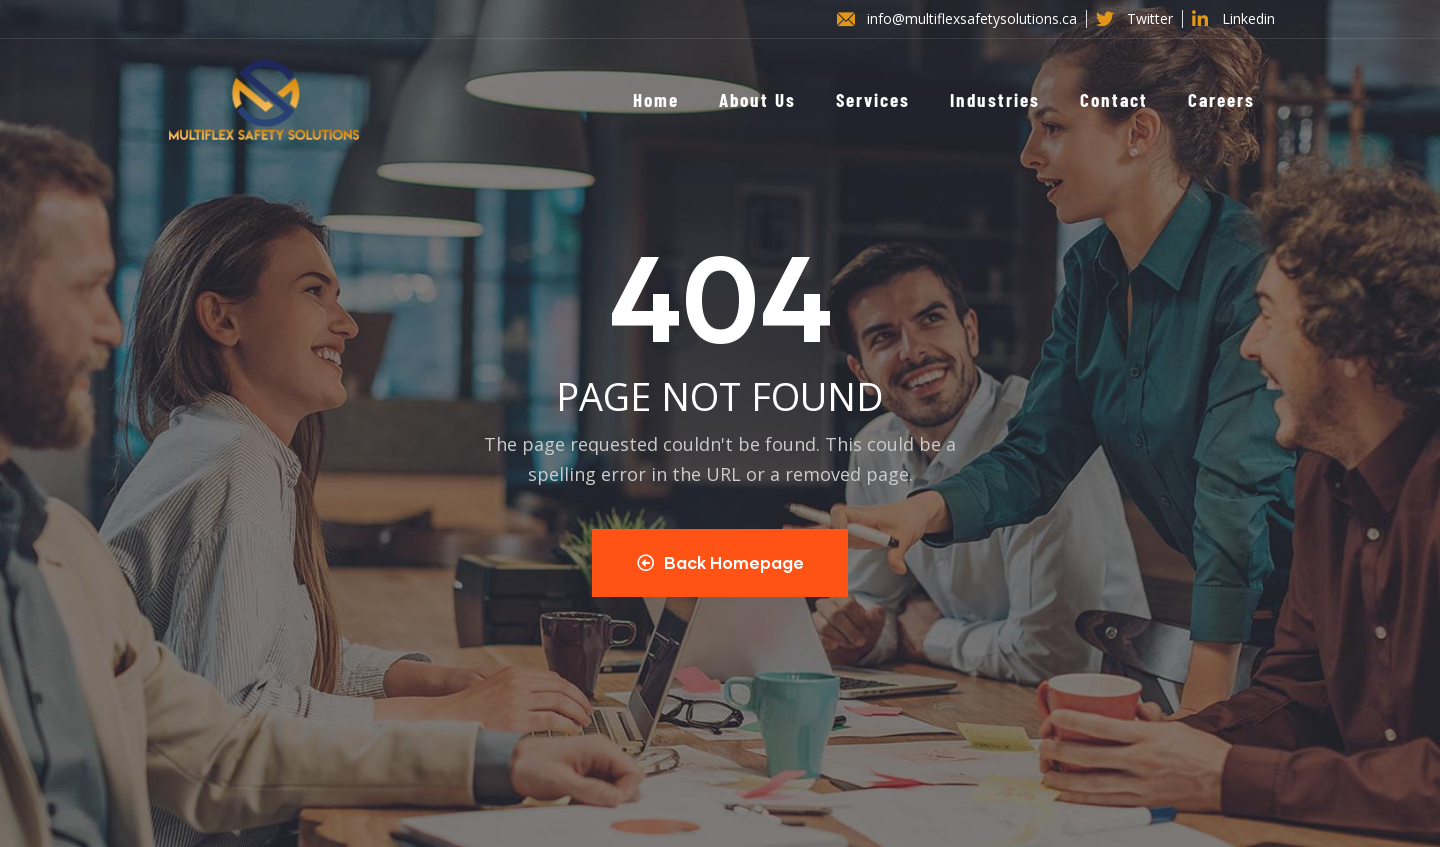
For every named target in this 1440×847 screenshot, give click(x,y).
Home (656, 99)
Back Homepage (720, 562)
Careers (1221, 99)
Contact (1114, 99)
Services (873, 99)
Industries (995, 99)
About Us (757, 99)
